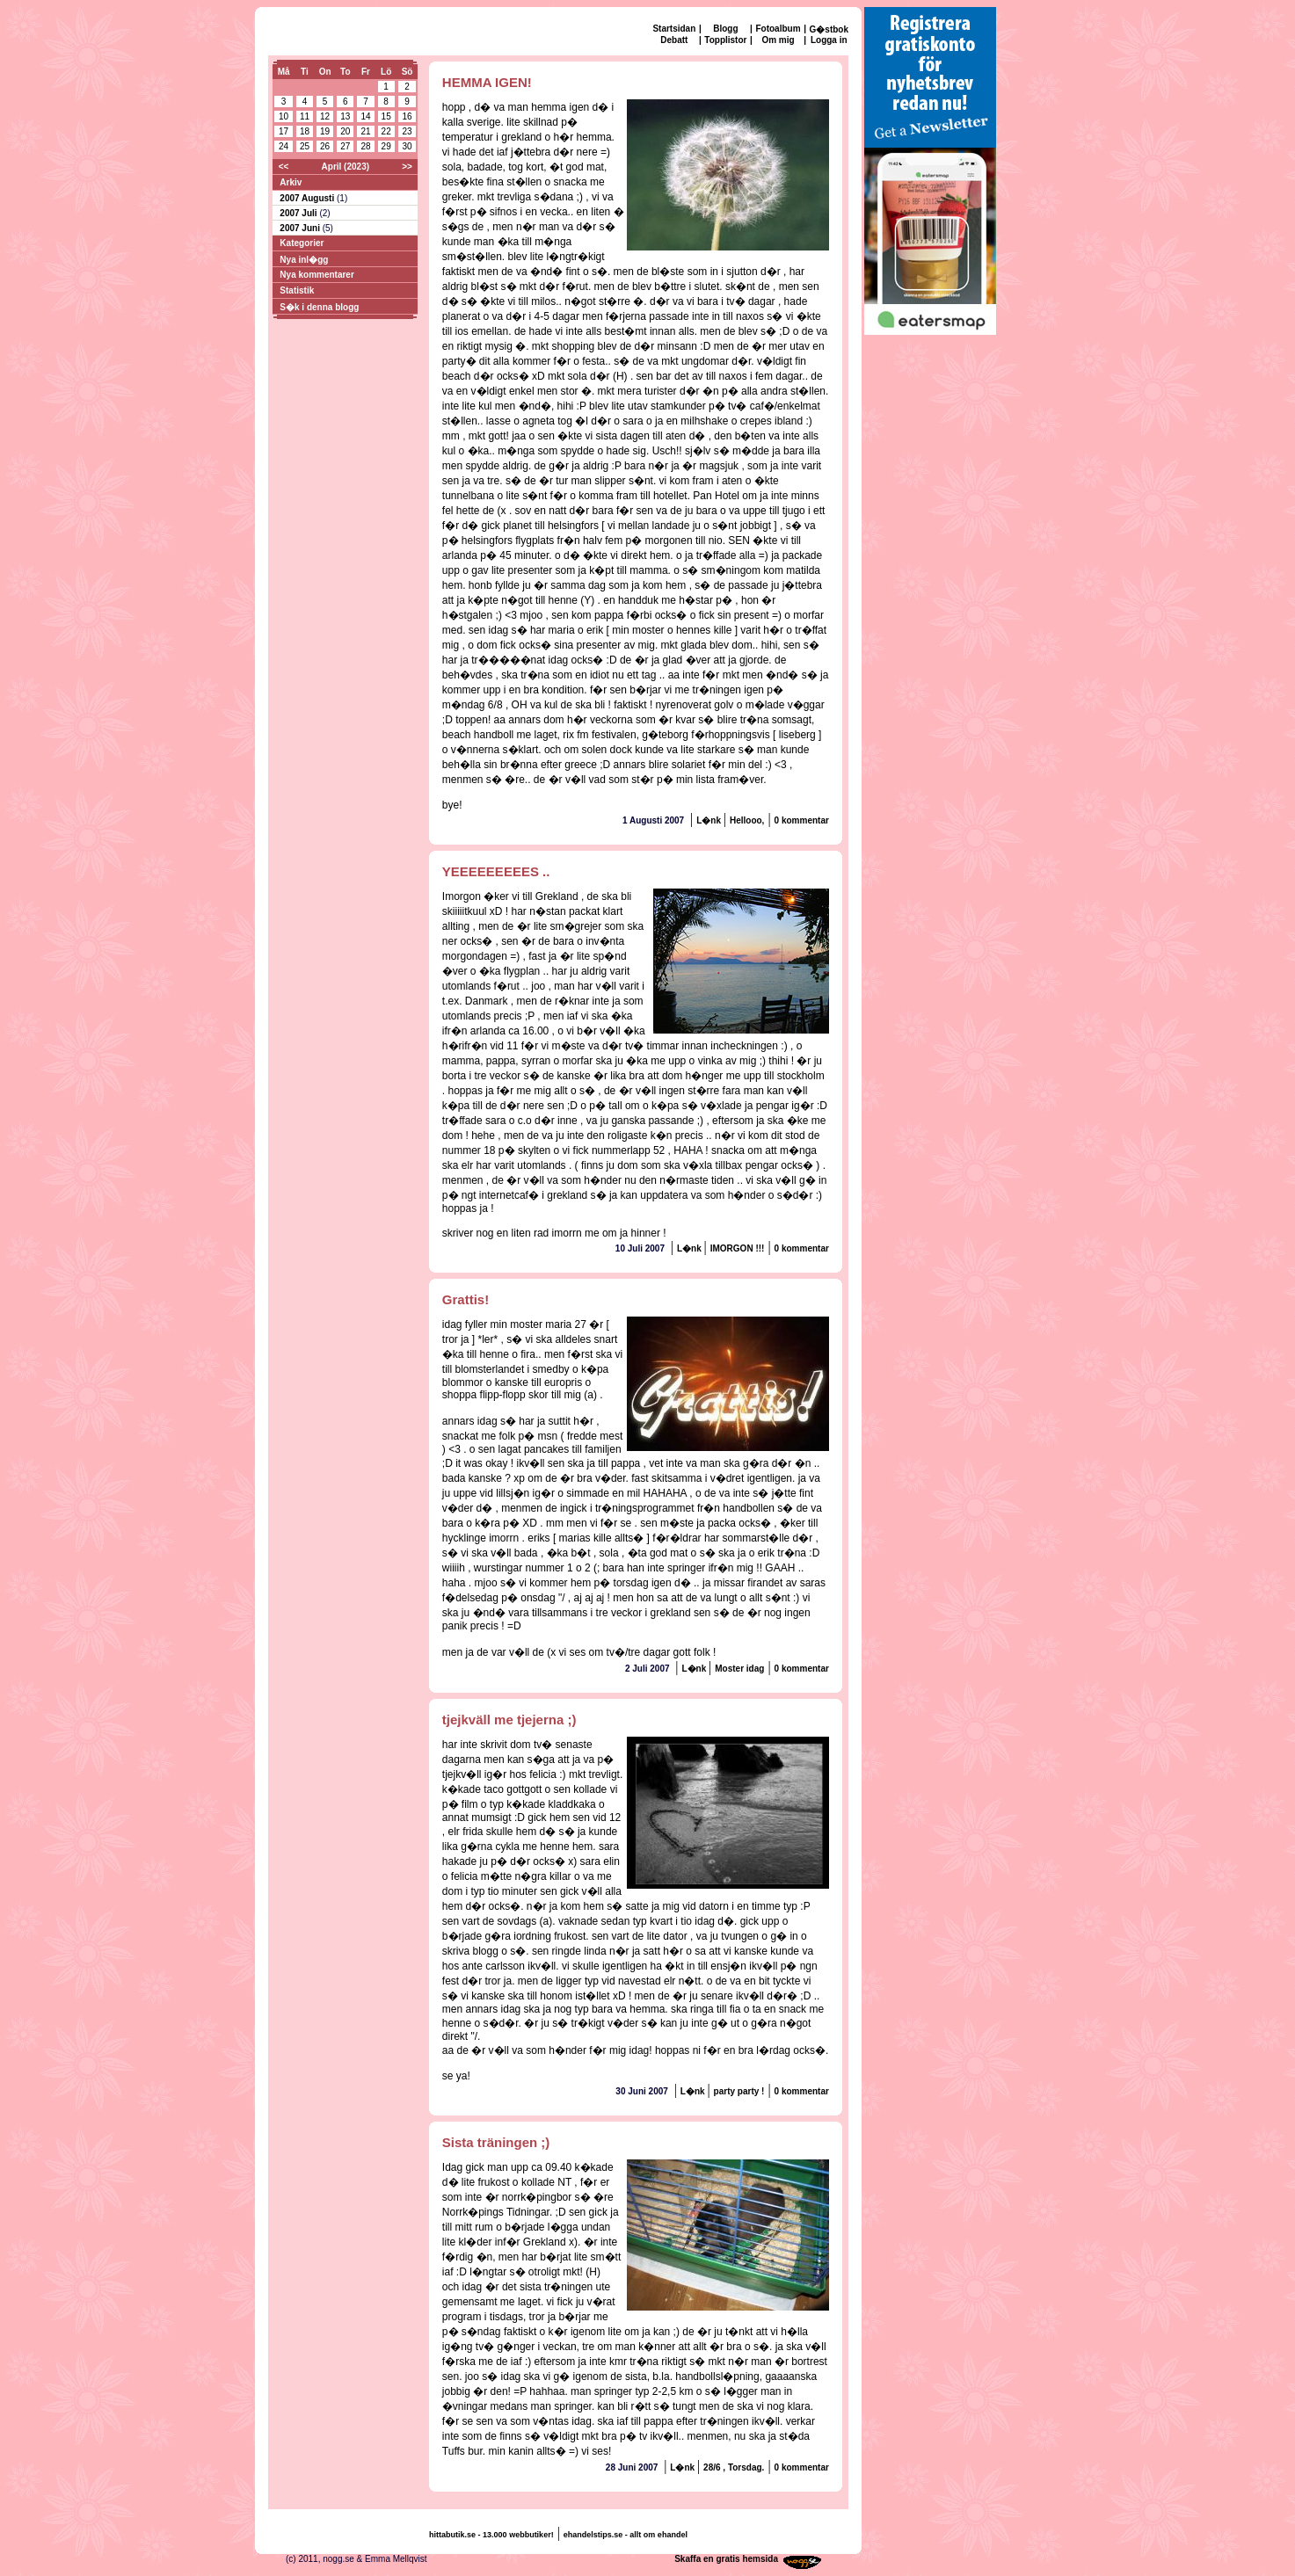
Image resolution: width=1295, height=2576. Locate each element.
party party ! (739, 2091)
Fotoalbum (777, 28)
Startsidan (673, 28)
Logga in (829, 40)
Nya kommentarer (316, 274)
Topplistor (725, 40)
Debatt (674, 40)
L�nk (710, 820)
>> (407, 166)
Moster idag (739, 1668)
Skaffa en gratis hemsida (726, 2559)
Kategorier (302, 243)
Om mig (777, 40)
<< (284, 166)
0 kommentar (802, 820)
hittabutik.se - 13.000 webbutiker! (491, 2534)
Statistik (297, 290)
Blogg (725, 28)
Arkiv (291, 182)
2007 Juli (299, 213)
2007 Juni (301, 228)
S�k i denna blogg (319, 307)
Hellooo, (747, 820)
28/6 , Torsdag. (733, 2467)
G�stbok (829, 29)
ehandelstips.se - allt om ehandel (626, 2534)
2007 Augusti (308, 198)
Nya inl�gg (304, 260)
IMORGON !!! (737, 1248)
